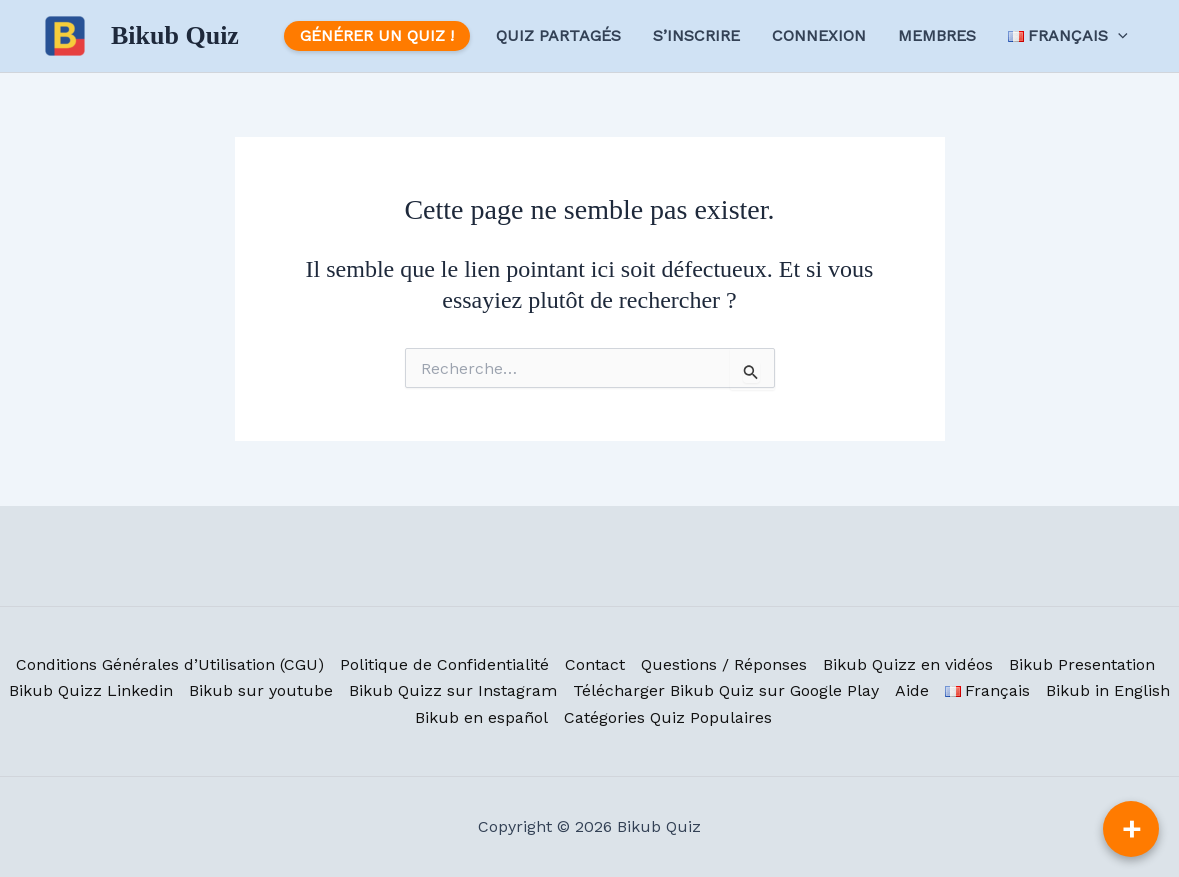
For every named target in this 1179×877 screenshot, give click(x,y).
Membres (937, 35)
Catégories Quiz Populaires (668, 717)
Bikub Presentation (1082, 664)
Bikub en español (481, 717)
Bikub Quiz (175, 35)
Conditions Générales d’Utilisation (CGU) (170, 664)
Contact (595, 664)
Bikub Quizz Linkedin (91, 690)
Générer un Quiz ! (377, 35)
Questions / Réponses (724, 664)
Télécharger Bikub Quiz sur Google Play (726, 690)
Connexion (819, 35)
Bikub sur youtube (261, 690)
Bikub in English (1108, 690)
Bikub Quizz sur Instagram (453, 690)
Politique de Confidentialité (444, 664)
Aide (912, 690)
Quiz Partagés (558, 35)
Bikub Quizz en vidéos (908, 664)
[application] (1118, 36)
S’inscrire (696, 35)
